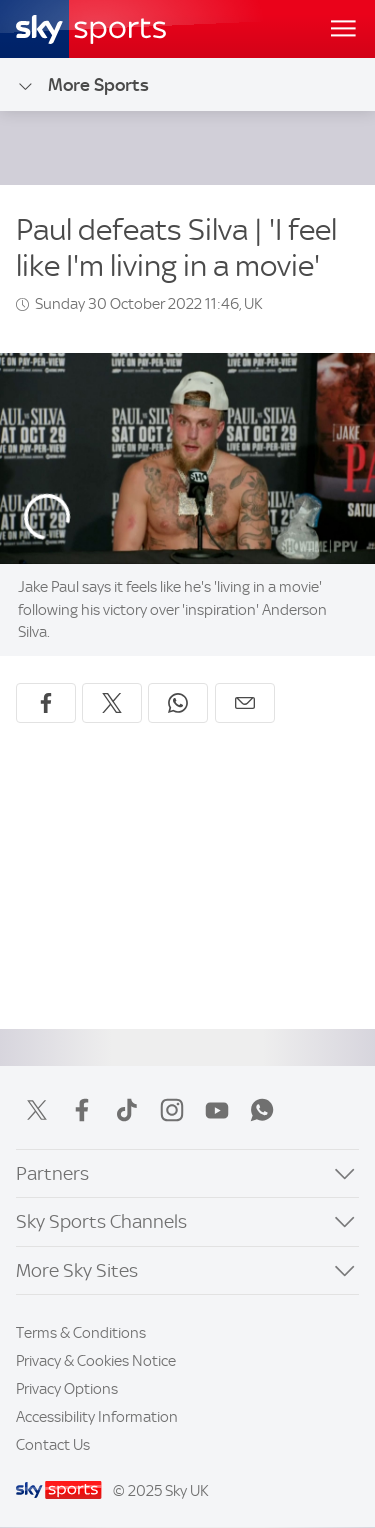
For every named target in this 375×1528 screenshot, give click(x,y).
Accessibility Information (97, 1417)
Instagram (172, 1110)
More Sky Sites (77, 1270)
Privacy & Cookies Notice (96, 1361)
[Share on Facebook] (46, 703)
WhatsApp (262, 1110)
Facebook (82, 1110)
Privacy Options (67, 1389)
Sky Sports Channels (101, 1221)
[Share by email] (245, 703)
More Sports (82, 85)
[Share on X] (112, 703)
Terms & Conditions (81, 1333)
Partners (52, 1173)
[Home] (91, 29)
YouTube (217, 1110)
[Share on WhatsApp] (178, 703)
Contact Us (53, 1445)
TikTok (127, 1110)
